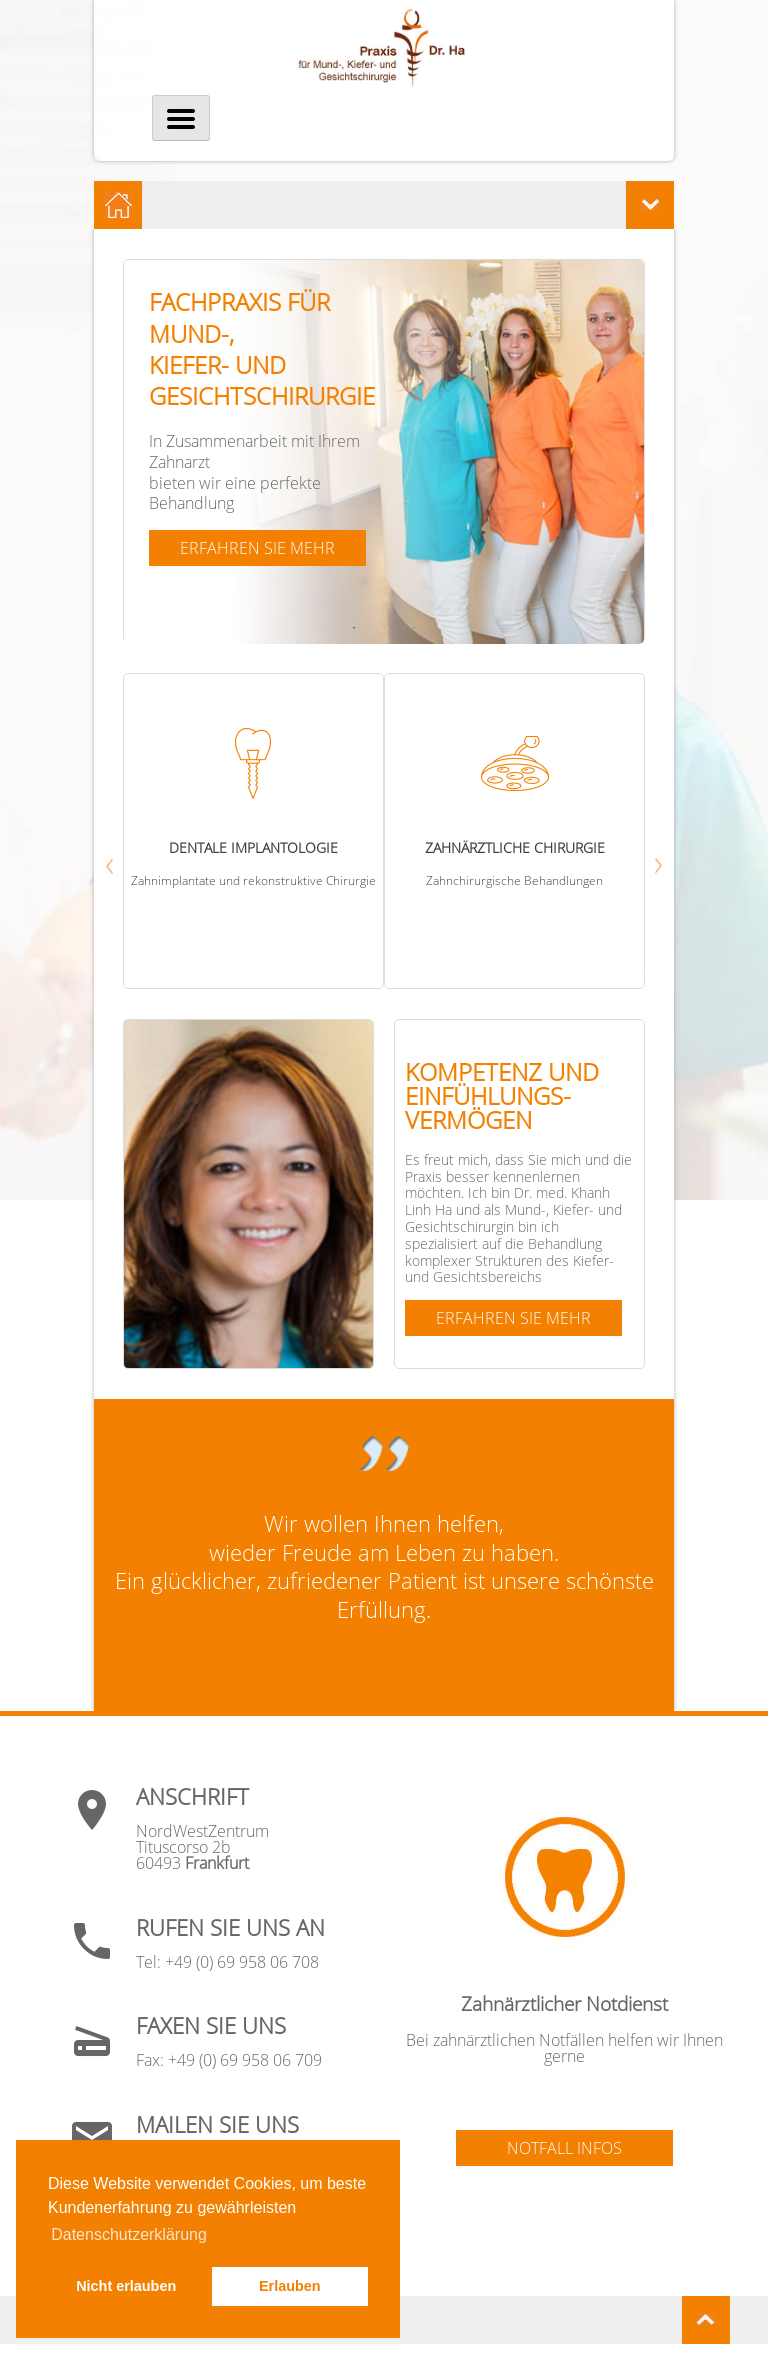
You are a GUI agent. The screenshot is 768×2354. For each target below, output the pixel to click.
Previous (187, 970)
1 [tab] (356, 628)
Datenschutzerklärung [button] (129, 2234)
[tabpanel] (384, 452)
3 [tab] (416, 628)
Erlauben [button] (290, 2286)
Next (639, 970)
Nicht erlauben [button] (126, 2286)
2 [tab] (386, 628)
